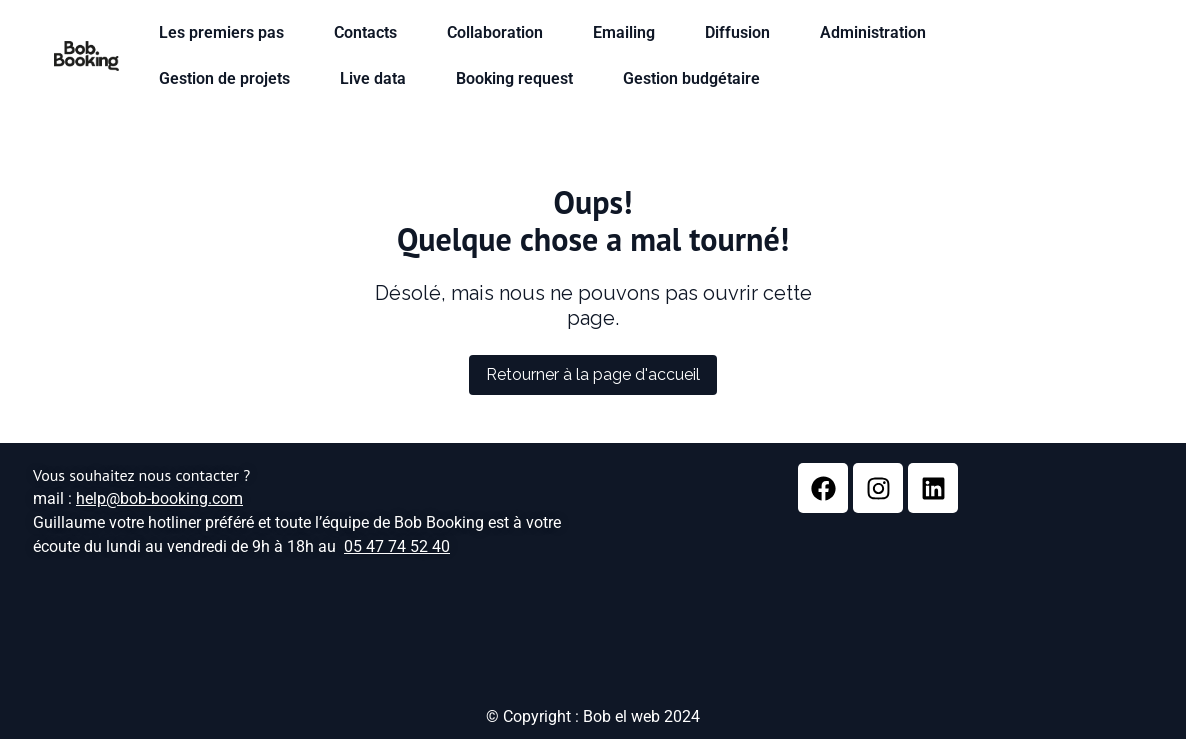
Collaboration (500, 33)
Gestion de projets (229, 79)
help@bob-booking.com (159, 498)
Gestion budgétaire (696, 79)
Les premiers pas (226, 33)
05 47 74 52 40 (397, 546)
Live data (378, 79)
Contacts (370, 33)
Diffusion (742, 33)
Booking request (519, 79)
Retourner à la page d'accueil (593, 374)
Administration (878, 33)
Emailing (629, 33)
